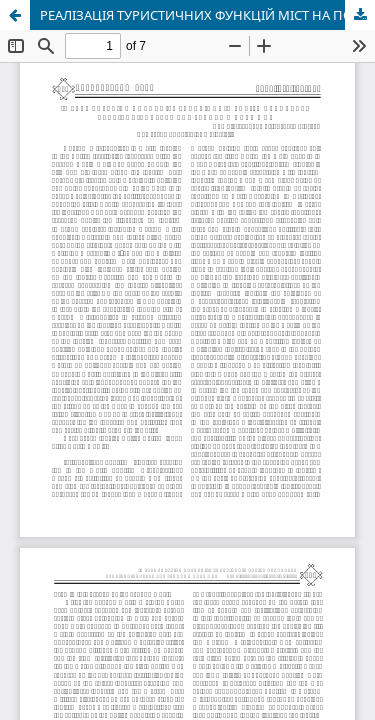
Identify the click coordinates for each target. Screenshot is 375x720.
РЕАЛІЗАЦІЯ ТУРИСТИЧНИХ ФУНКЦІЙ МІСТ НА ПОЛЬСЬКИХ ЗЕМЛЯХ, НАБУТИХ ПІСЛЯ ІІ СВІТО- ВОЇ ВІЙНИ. (207, 15)
